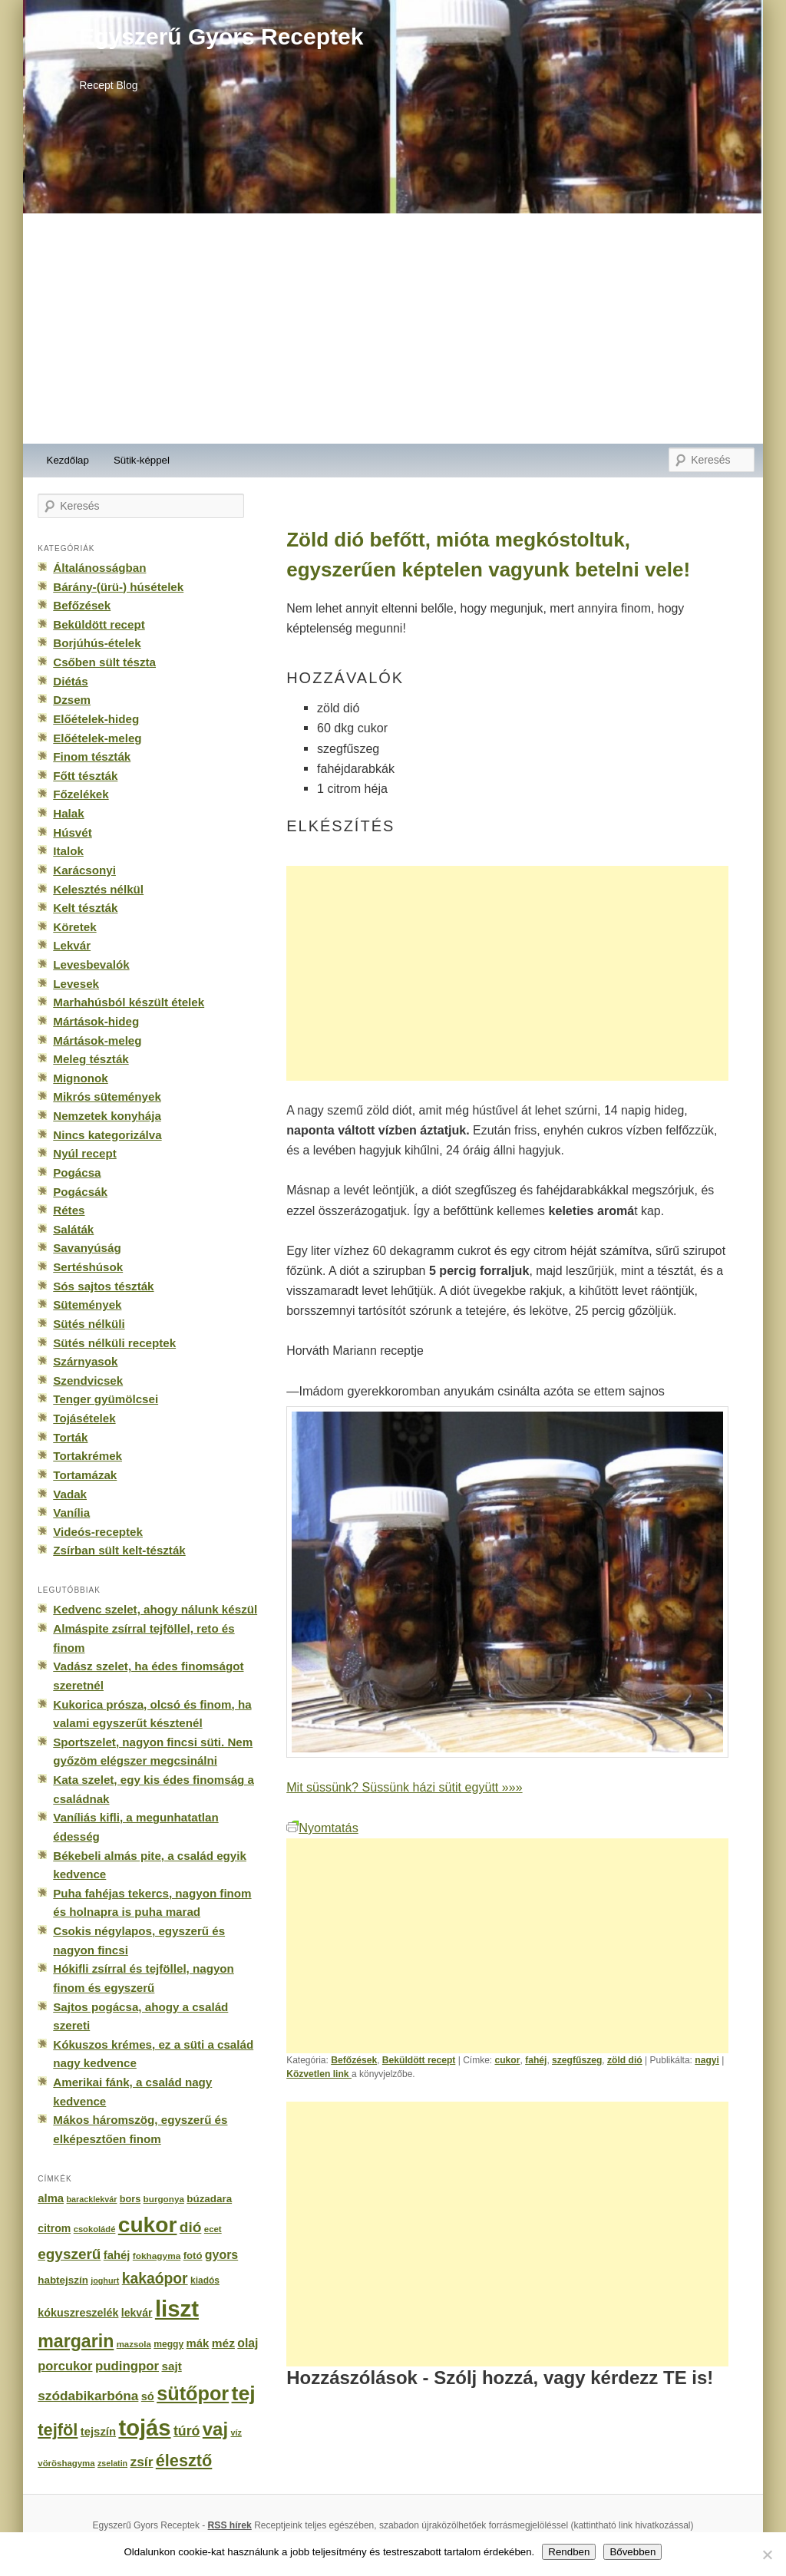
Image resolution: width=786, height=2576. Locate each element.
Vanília (71, 1512)
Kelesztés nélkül (98, 889)
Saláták (73, 1229)
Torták (70, 1437)
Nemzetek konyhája (107, 1115)
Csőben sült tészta (104, 662)
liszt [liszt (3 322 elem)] (177, 2308)
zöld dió (624, 2060)
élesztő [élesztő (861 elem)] (184, 2460)
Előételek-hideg (96, 718)
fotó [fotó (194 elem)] (193, 2255)
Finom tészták (91, 756)
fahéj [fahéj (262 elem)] (117, 2255)
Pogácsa (77, 1172)
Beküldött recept (419, 2060)
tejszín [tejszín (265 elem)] (98, 2432)
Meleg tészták (90, 1058)
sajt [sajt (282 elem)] (171, 2366)
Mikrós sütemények (107, 1096)
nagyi (707, 2060)
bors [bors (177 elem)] (130, 2199)
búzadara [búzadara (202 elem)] (209, 2198)
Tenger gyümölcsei (105, 1398)
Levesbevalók (91, 964)
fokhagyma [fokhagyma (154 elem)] (156, 2256)
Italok (68, 850)
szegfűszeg (577, 2060)
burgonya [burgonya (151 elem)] (164, 2199)
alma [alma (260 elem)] (51, 2198)
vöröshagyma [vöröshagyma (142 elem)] (66, 2463)
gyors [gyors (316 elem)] (221, 2254)
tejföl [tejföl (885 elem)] (58, 2429)
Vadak (70, 1494)
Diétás (70, 681)
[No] (766, 2554)
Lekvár (72, 945)
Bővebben (632, 2552)
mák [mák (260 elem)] (198, 2343)
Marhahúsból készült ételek (128, 1002)
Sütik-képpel (142, 460)
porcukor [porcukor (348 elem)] (65, 2366)
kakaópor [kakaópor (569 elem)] (155, 2278)
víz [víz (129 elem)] (235, 2432)
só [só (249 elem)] (147, 2396)
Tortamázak (85, 1474)
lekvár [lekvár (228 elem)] (137, 2313)
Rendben (569, 2552)
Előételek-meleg (97, 738)
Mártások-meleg (97, 1040)
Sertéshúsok (88, 1266)
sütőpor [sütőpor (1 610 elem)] (193, 2393)
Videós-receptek (98, 1531)
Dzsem (72, 699)
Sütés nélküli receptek (114, 1342)
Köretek (74, 926)
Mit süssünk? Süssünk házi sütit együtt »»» (404, 1787)
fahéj (536, 2060)
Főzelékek (80, 794)
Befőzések (354, 2060)
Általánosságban (99, 567)
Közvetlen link (319, 2074)
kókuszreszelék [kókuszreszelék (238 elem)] (78, 2313)
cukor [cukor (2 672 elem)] (147, 2225)
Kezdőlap (68, 460)
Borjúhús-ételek (96, 642)
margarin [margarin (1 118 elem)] (76, 2341)
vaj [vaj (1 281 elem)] (215, 2429)
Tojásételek (84, 1418)
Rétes (68, 1210)
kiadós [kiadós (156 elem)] (205, 2280)
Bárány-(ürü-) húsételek (118, 586)
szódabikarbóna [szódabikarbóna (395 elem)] (88, 2395)
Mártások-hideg (96, 1021)
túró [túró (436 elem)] (186, 2431)
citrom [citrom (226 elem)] (54, 2228)
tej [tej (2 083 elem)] (244, 2393)
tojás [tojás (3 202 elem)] (144, 2428)
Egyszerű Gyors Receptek (221, 36)
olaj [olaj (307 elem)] (247, 2343)
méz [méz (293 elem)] (223, 2343)
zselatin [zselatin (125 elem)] (112, 2463)
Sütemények (87, 1304)
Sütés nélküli (88, 1323)
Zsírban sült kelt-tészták (119, 1550)
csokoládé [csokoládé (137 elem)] (95, 2229)
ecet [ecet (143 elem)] (213, 2229)
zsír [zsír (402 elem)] (141, 2461)
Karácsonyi (84, 870)
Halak (68, 813)
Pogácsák (80, 1191)
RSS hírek (230, 2525)
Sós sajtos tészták (103, 1286)
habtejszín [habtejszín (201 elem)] (63, 2280)
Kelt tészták (85, 907)
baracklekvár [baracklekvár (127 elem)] (92, 2199)
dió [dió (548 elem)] (191, 2227)
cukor (507, 2060)
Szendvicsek (88, 1380)
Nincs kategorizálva (107, 1134)
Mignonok (80, 1078)
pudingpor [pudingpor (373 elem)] (127, 2366)
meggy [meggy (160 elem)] (168, 2344)
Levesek (76, 983)
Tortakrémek (87, 1455)
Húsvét (72, 832)
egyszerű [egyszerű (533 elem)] (69, 2254)
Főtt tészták (85, 775)
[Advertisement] (393, 328)
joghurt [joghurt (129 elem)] (105, 2280)
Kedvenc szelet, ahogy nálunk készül (155, 1609)
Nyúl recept (84, 1153)
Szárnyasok (85, 1361)
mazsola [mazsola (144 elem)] (134, 2344)
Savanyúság (87, 1247)
